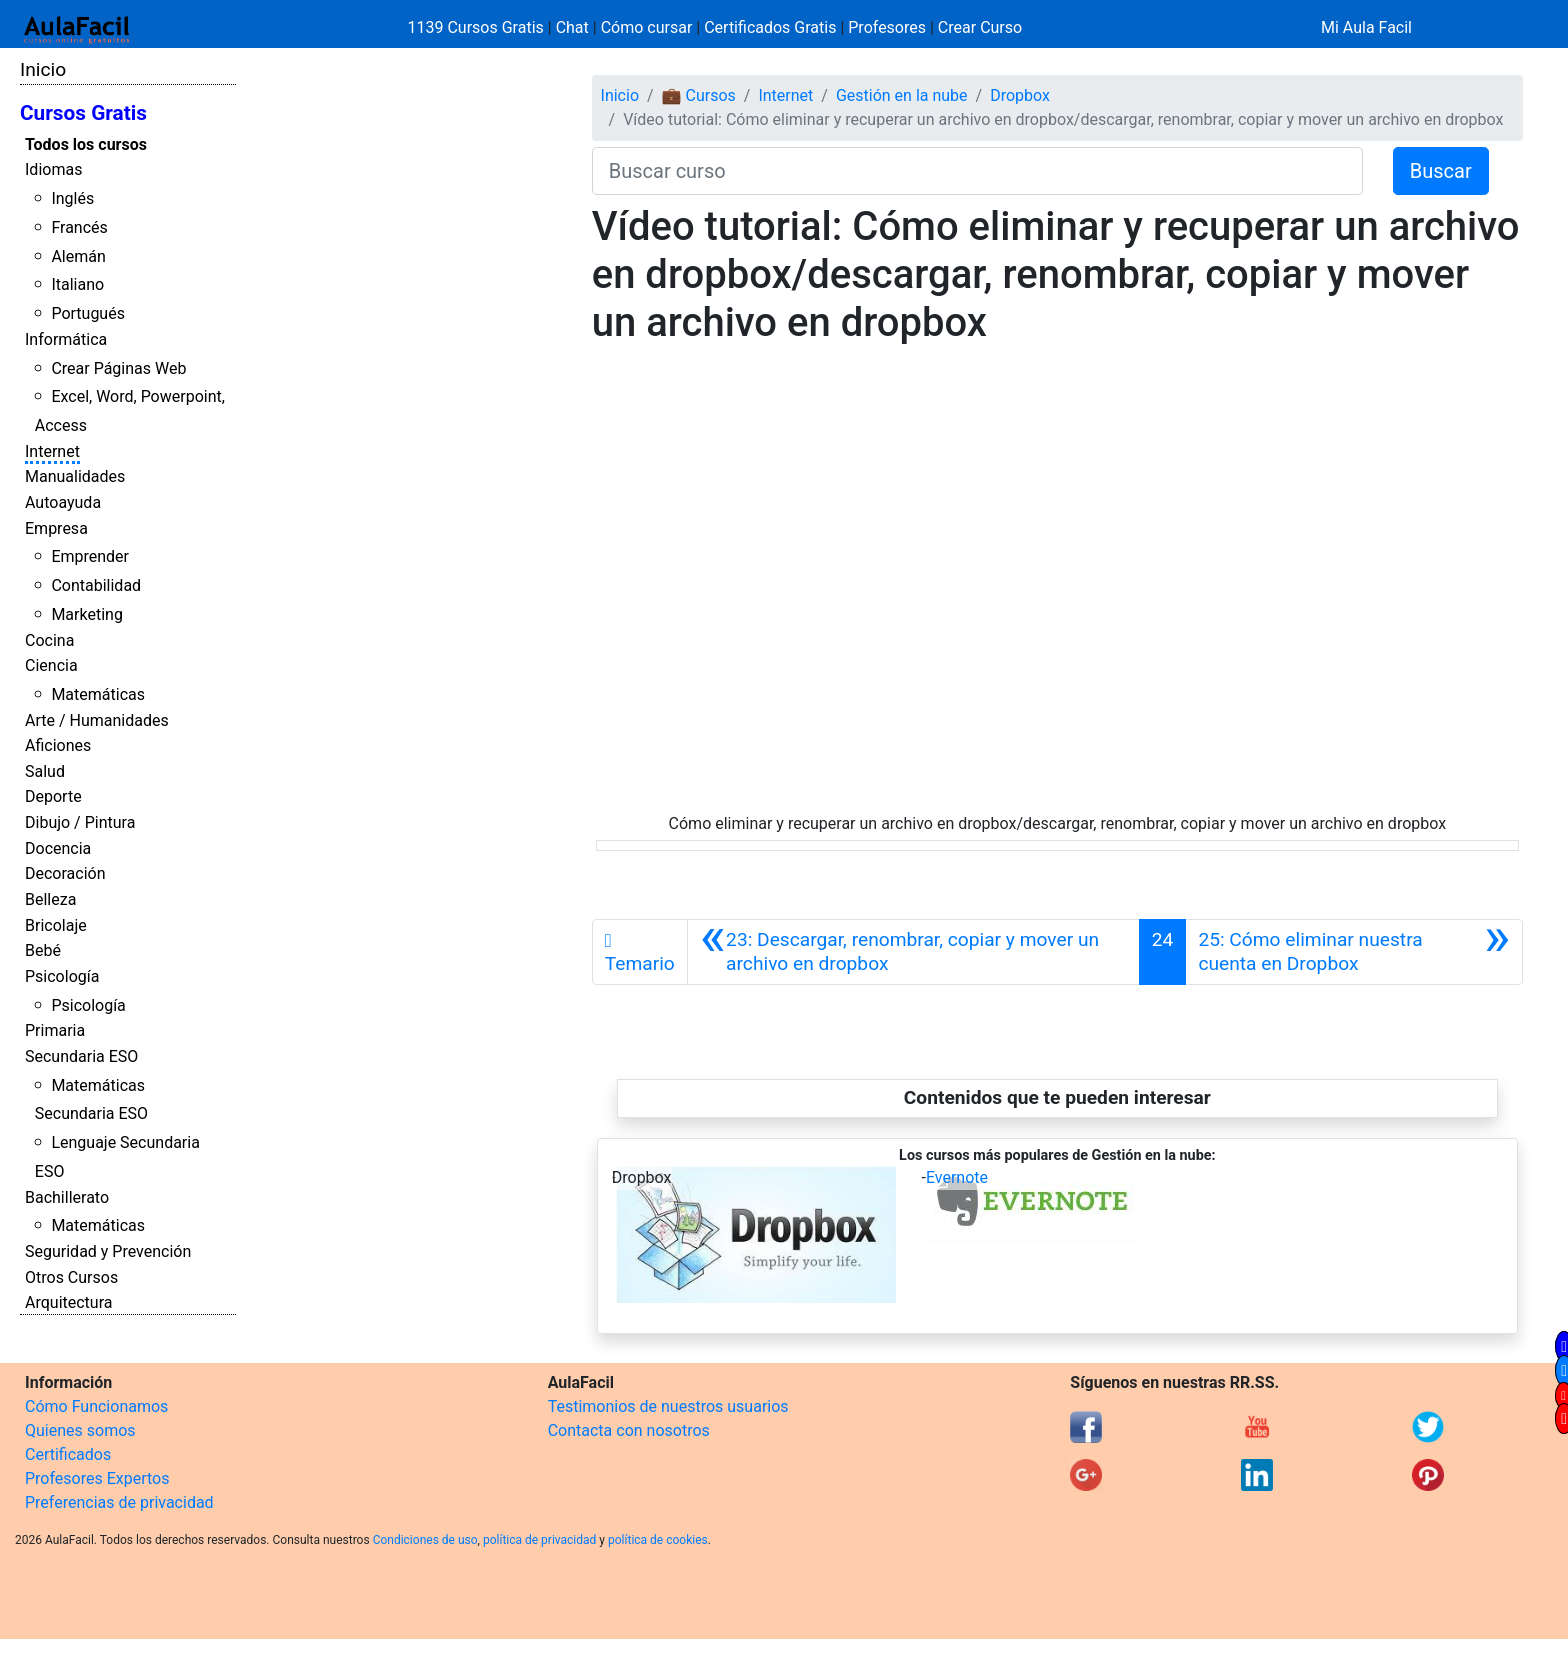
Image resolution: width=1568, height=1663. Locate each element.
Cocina (49, 640)
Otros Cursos (71, 1277)
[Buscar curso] (977, 171)
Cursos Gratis (83, 113)
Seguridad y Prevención (108, 1251)
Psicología (62, 976)
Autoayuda (63, 502)
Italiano (77, 284)
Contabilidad (96, 585)
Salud (45, 771)
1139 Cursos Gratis (478, 27)
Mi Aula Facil (1366, 27)
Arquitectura (68, 1302)
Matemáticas (98, 694)
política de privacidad (539, 1540)
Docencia (58, 848)
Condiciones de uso (425, 1540)
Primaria (55, 1030)
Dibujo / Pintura (80, 822)
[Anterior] (913, 952)
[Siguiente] (1354, 952)
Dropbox (1020, 95)
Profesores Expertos (97, 1478)
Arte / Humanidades (97, 720)
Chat (572, 27)
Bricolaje (56, 925)
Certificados (68, 1454)
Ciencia (51, 665)
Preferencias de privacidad (119, 1502)
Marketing (86, 614)
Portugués (88, 313)
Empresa (56, 528)
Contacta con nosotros (629, 1430)
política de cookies (658, 1540)
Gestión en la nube (902, 95)
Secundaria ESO (81, 1056)
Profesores (887, 27)
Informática (66, 339)
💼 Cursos (699, 95)
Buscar (1441, 171)
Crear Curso (980, 27)
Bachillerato (67, 1197)
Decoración (65, 873)
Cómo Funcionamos (96, 1406)
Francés (79, 227)
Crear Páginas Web (118, 368)
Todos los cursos (86, 144)
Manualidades (75, 476)
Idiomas (53, 169)
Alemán (78, 256)
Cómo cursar (647, 27)
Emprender (90, 556)
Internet (52, 451)
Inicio (43, 69)
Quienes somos (80, 1430)
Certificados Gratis (770, 27)
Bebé (43, 950)
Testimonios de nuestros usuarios (668, 1406)
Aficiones (58, 745)
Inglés (72, 198)
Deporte (53, 796)
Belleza (50, 899)
